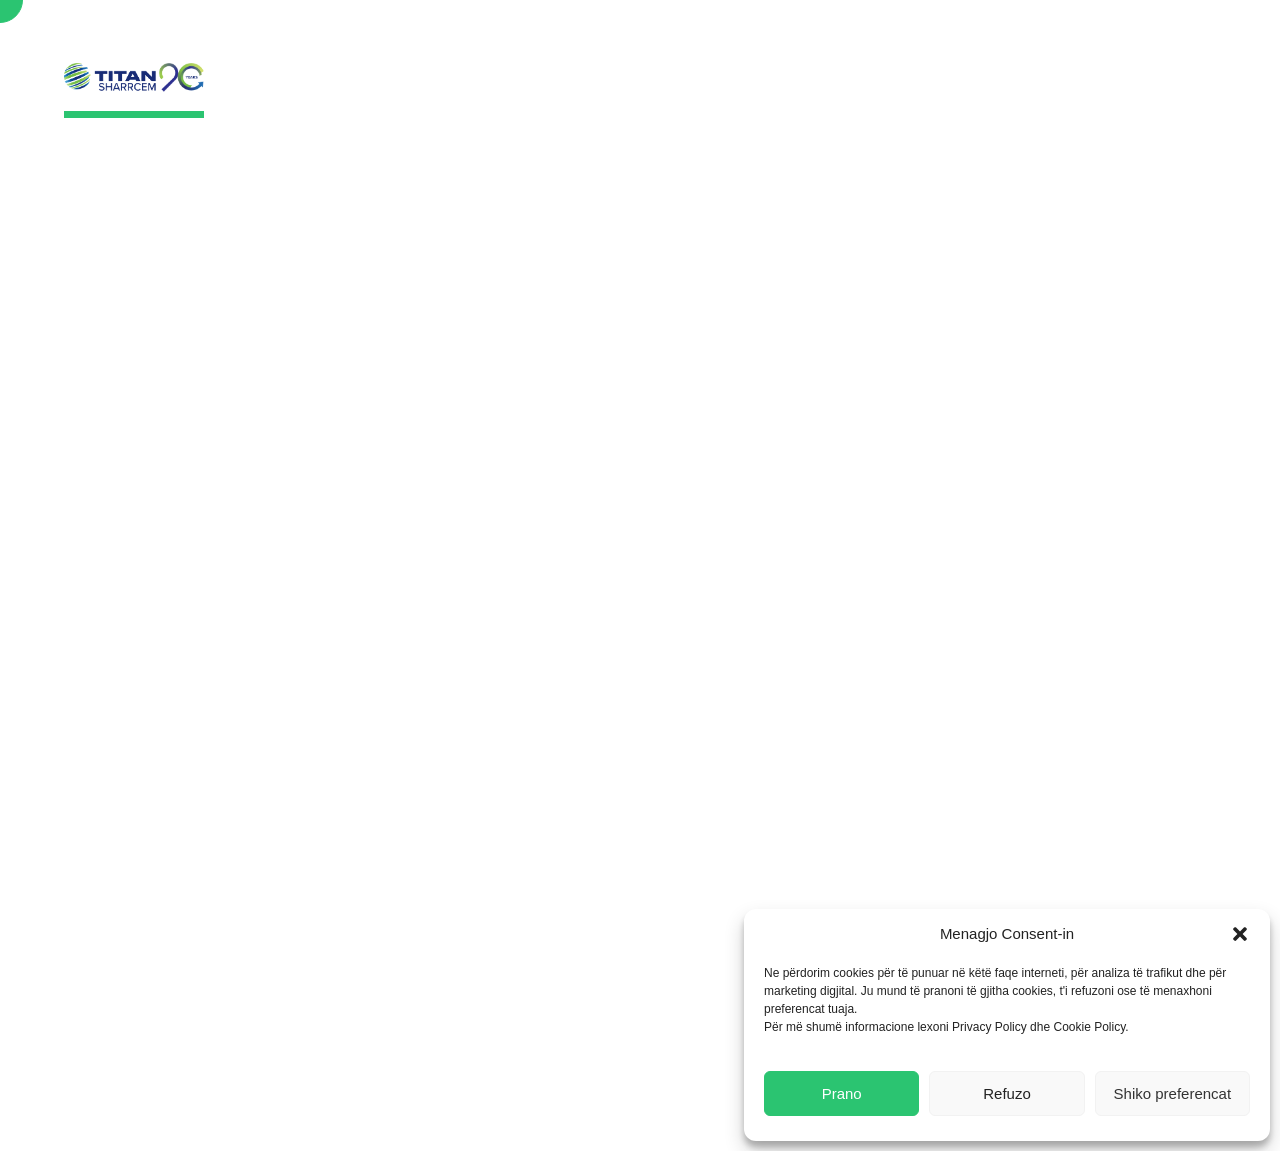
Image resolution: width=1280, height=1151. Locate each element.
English (1100, 37)
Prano (842, 1093)
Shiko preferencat (1173, 1093)
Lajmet (878, 91)
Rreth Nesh (572, 91)
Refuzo (1007, 1093)
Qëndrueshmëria (736, 91)
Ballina (457, 91)
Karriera (978, 91)
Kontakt (1084, 91)
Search (1183, 40)
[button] (1240, 934)
